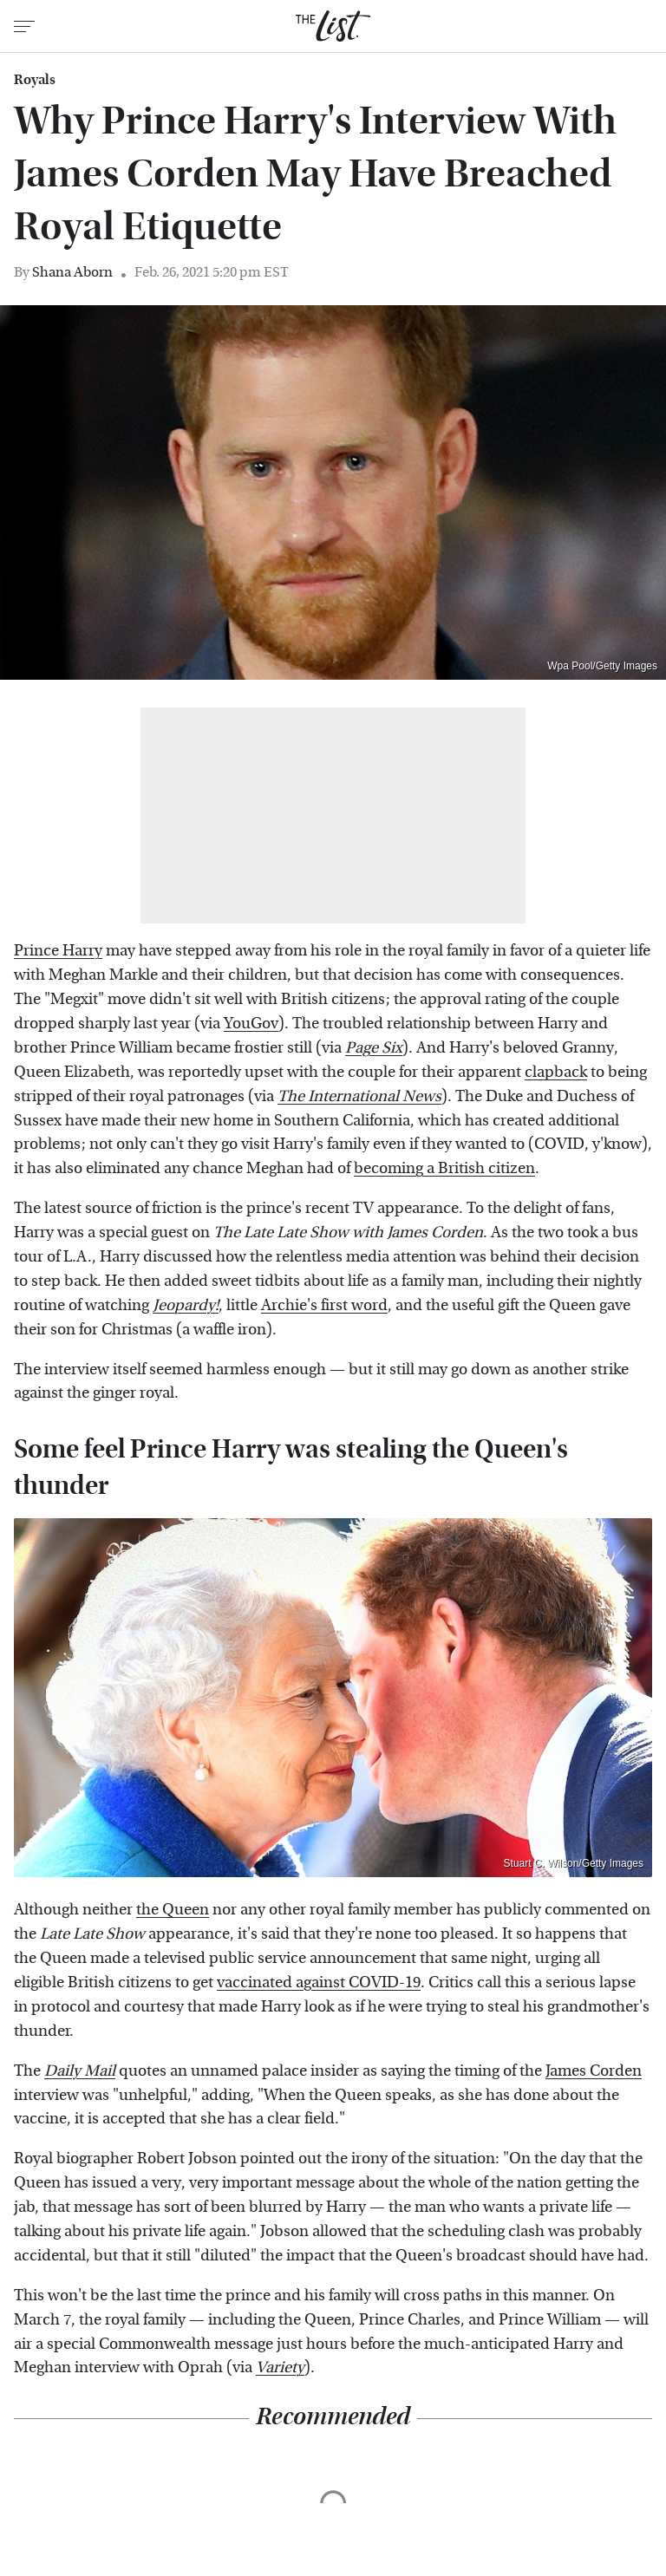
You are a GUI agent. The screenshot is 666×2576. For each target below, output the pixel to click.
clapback (556, 1072)
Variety (280, 2367)
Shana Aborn (72, 272)
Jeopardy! (186, 1305)
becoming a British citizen (444, 1168)
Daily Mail (79, 2071)
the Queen (172, 1910)
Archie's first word (324, 1305)
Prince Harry (58, 951)
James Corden (593, 2071)
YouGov (251, 1023)
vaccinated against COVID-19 (319, 1982)
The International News (359, 1096)
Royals (35, 80)
